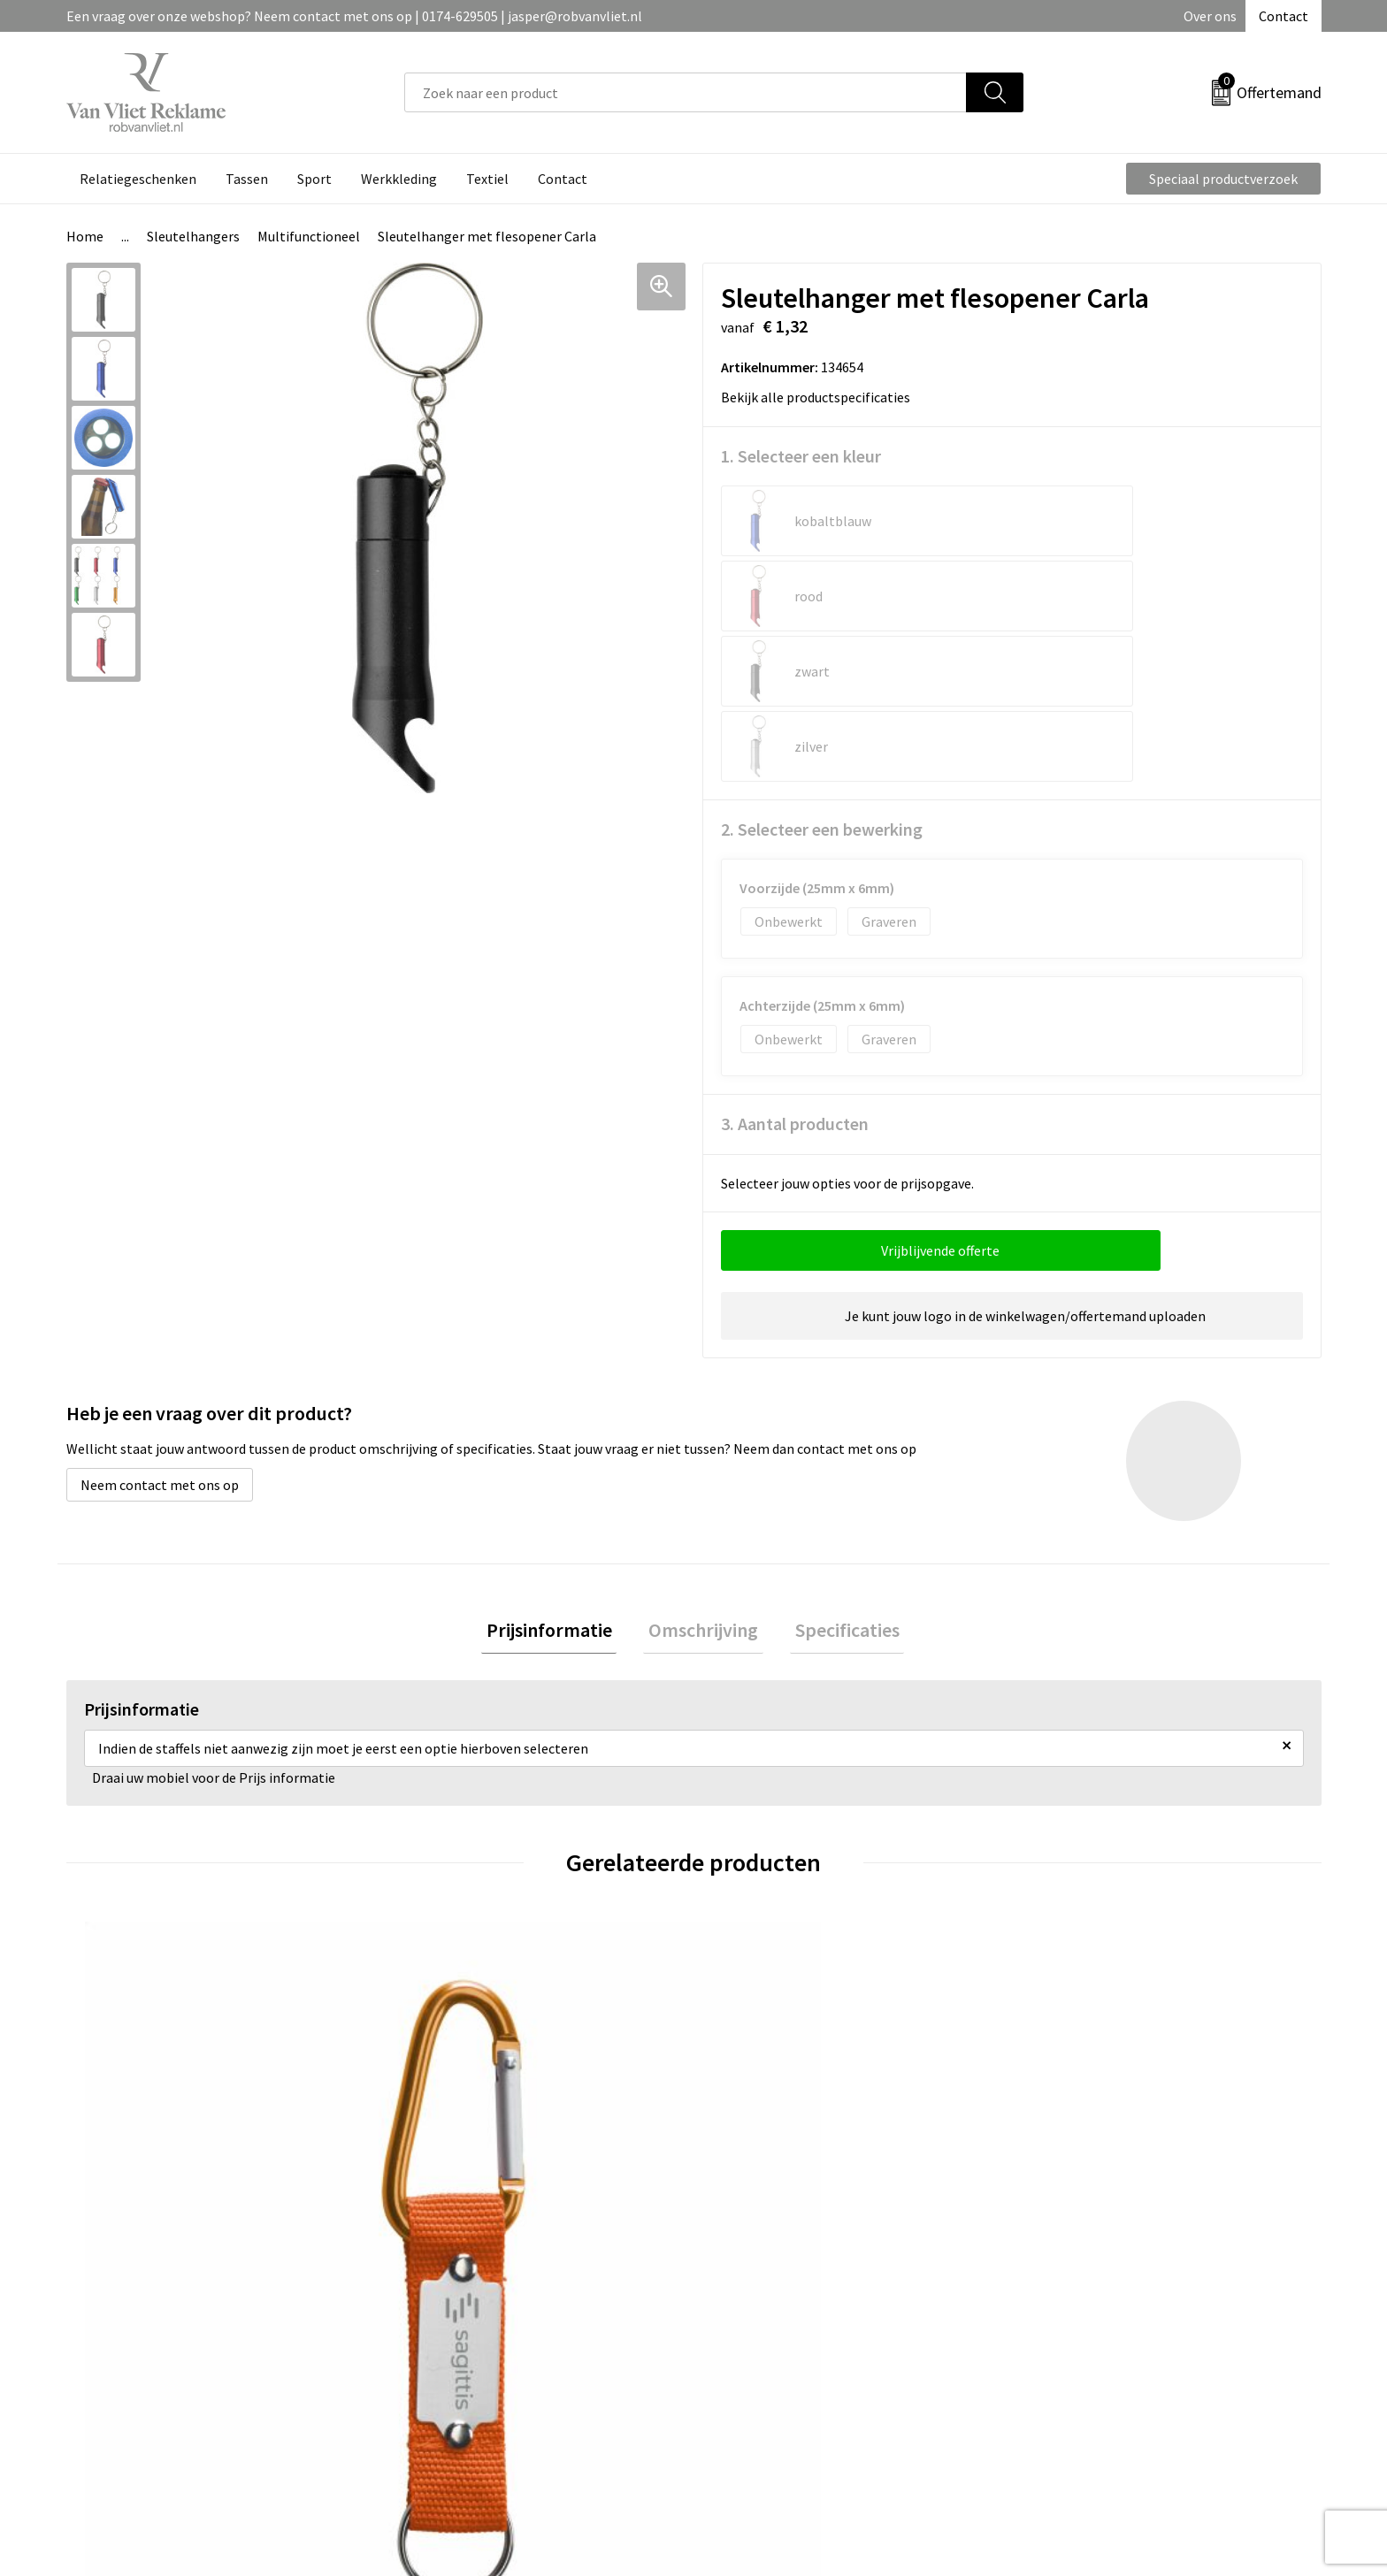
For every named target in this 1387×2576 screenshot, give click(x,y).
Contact (1283, 16)
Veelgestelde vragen (465, 2305)
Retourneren (754, 2305)
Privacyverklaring (1079, 2333)
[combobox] (685, 92)
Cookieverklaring (1078, 2305)
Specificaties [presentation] (837, 1482)
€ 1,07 (754, 2115)
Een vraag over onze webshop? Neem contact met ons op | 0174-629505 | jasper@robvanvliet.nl (354, 16)
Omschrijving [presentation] (703, 1482)
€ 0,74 (127, 2115)
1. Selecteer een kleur (801, 456)
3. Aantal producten (795, 973)
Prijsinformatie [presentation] (559, 1482)
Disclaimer (1059, 2359)
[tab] (559, 1482)
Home (84, 236)
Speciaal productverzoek (1223, 178)
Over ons (1210, 16)
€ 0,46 (440, 2115)
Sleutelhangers (193, 236)
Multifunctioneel (308, 236)
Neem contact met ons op (159, 1334)
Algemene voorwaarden (1098, 2279)
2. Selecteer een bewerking (822, 679)
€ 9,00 (1068, 2115)
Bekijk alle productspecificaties (821, 397)
